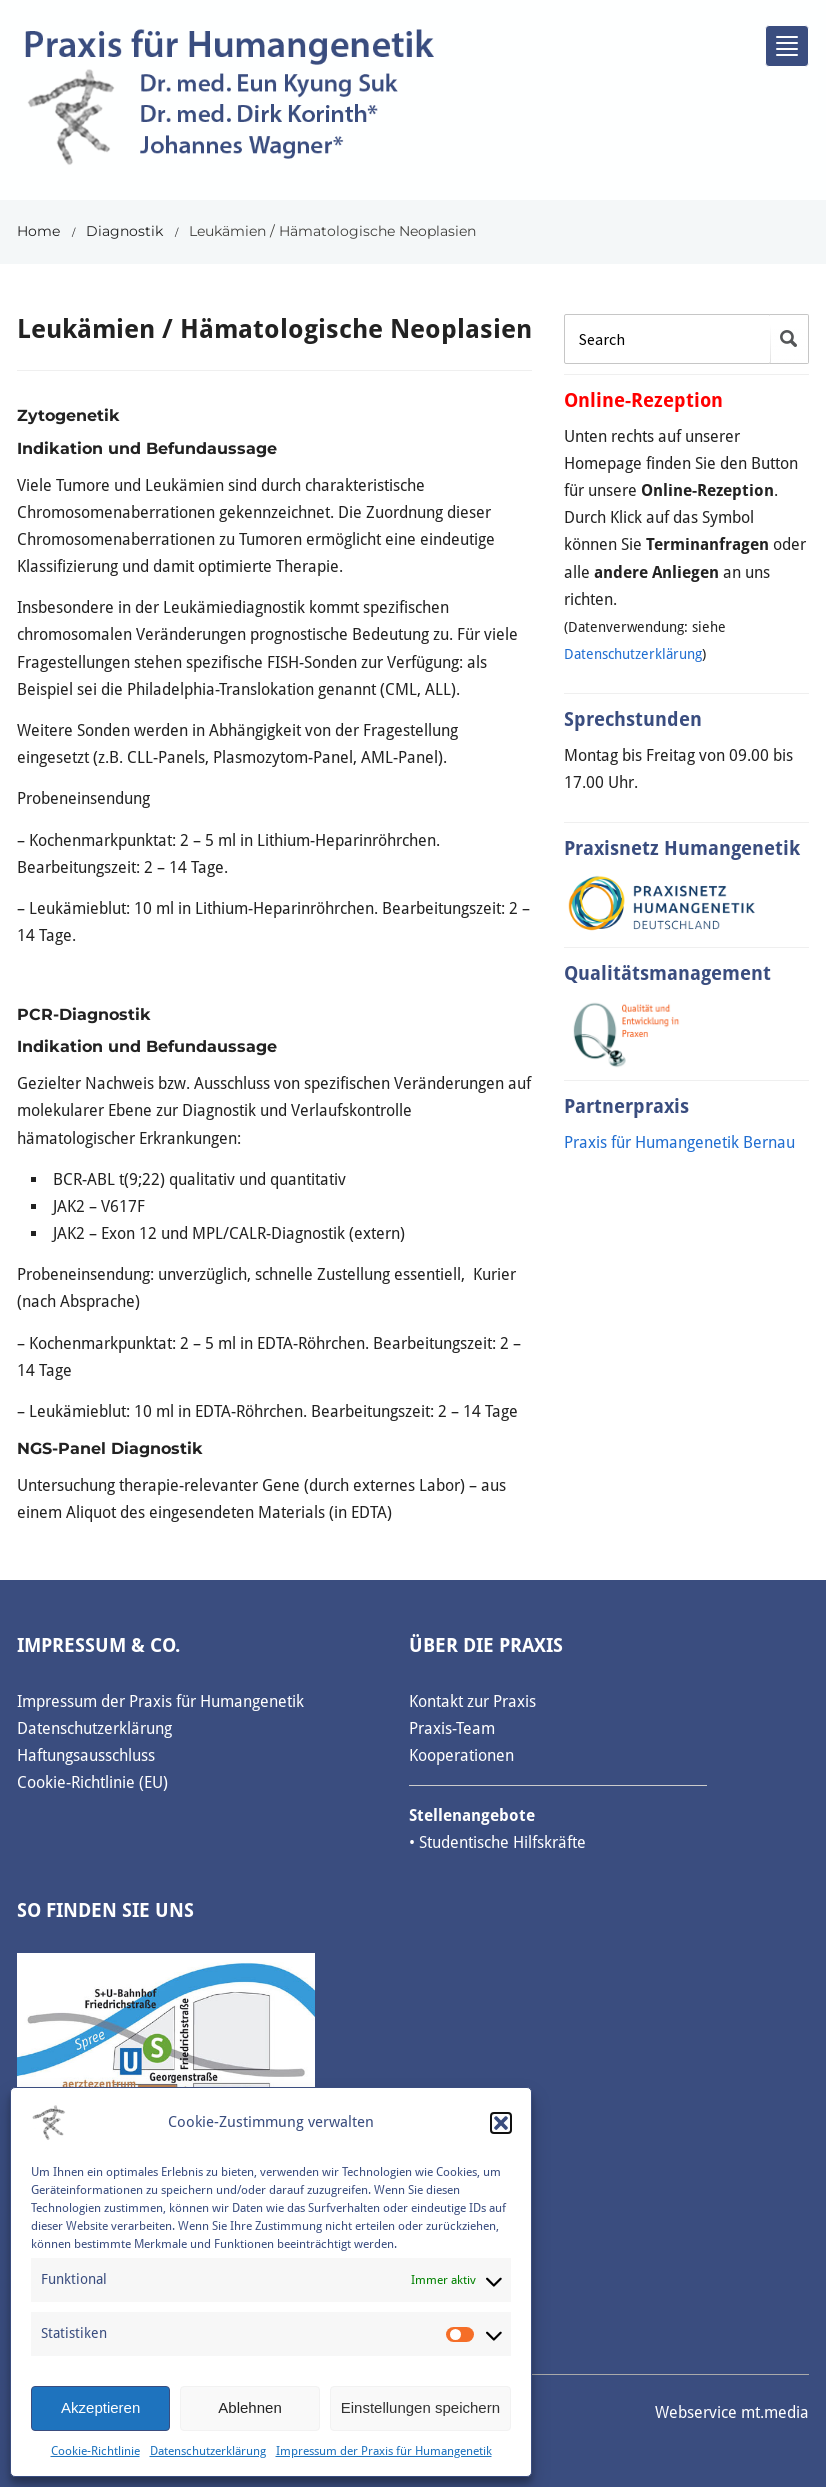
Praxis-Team (452, 1728)
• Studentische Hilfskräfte (497, 1842)
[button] (501, 2123)
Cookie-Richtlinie (95, 2451)
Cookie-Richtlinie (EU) (92, 1782)
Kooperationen (461, 1755)
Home (38, 231)
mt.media (775, 2412)
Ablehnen (249, 2407)
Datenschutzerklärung (208, 2451)
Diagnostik (124, 231)
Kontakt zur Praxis (472, 1701)
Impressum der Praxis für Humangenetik (384, 2451)
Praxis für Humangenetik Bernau (679, 1142)
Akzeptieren (100, 2407)
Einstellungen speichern (420, 2407)
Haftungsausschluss (86, 1755)
